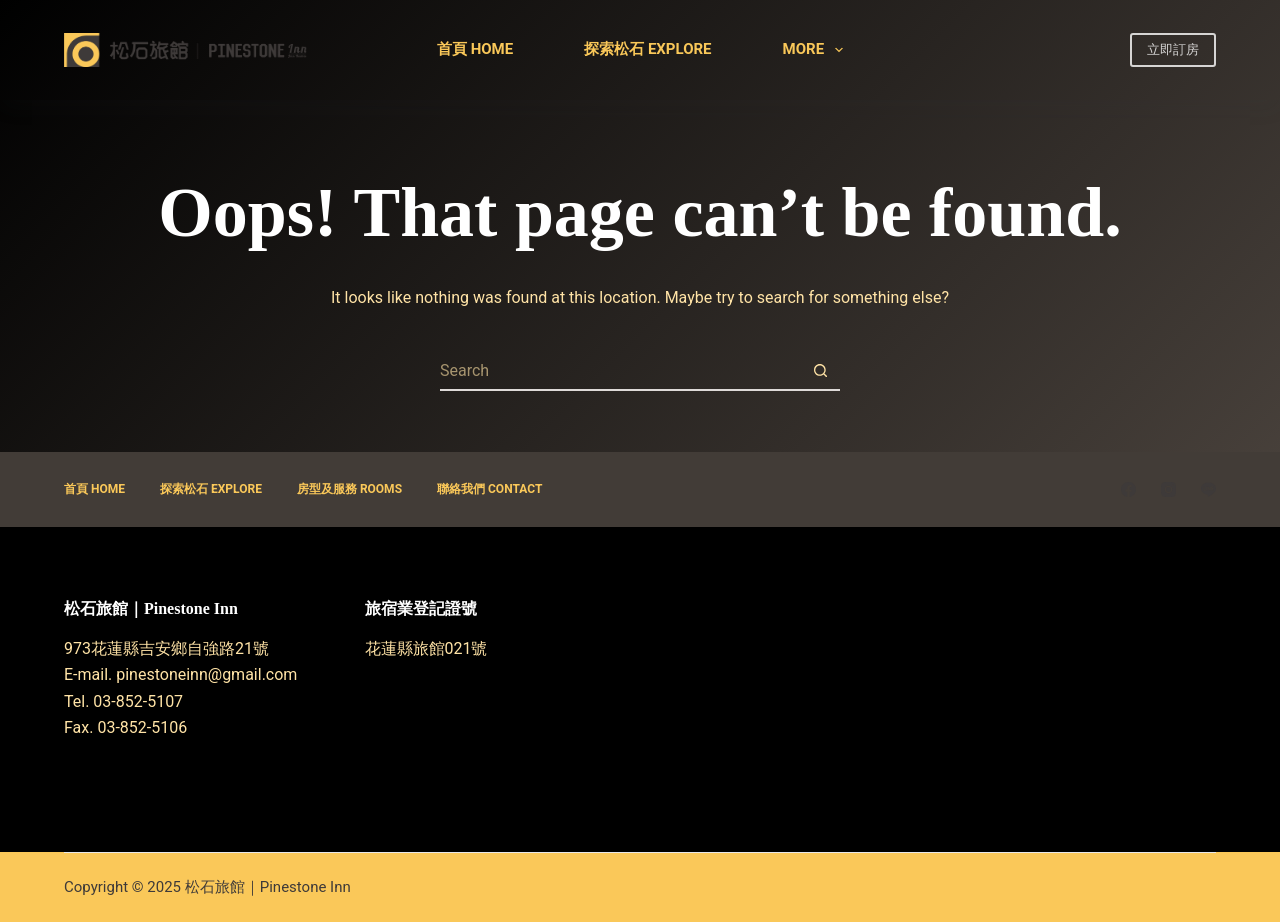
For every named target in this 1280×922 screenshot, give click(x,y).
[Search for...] (620, 371)
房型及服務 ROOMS (349, 489)
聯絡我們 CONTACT (489, 489)
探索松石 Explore (647, 49)
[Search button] (820, 371)
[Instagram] (1168, 489)
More (817, 50)
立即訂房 (1173, 49)
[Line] (1208, 489)
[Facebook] (1128, 489)
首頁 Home (475, 49)
